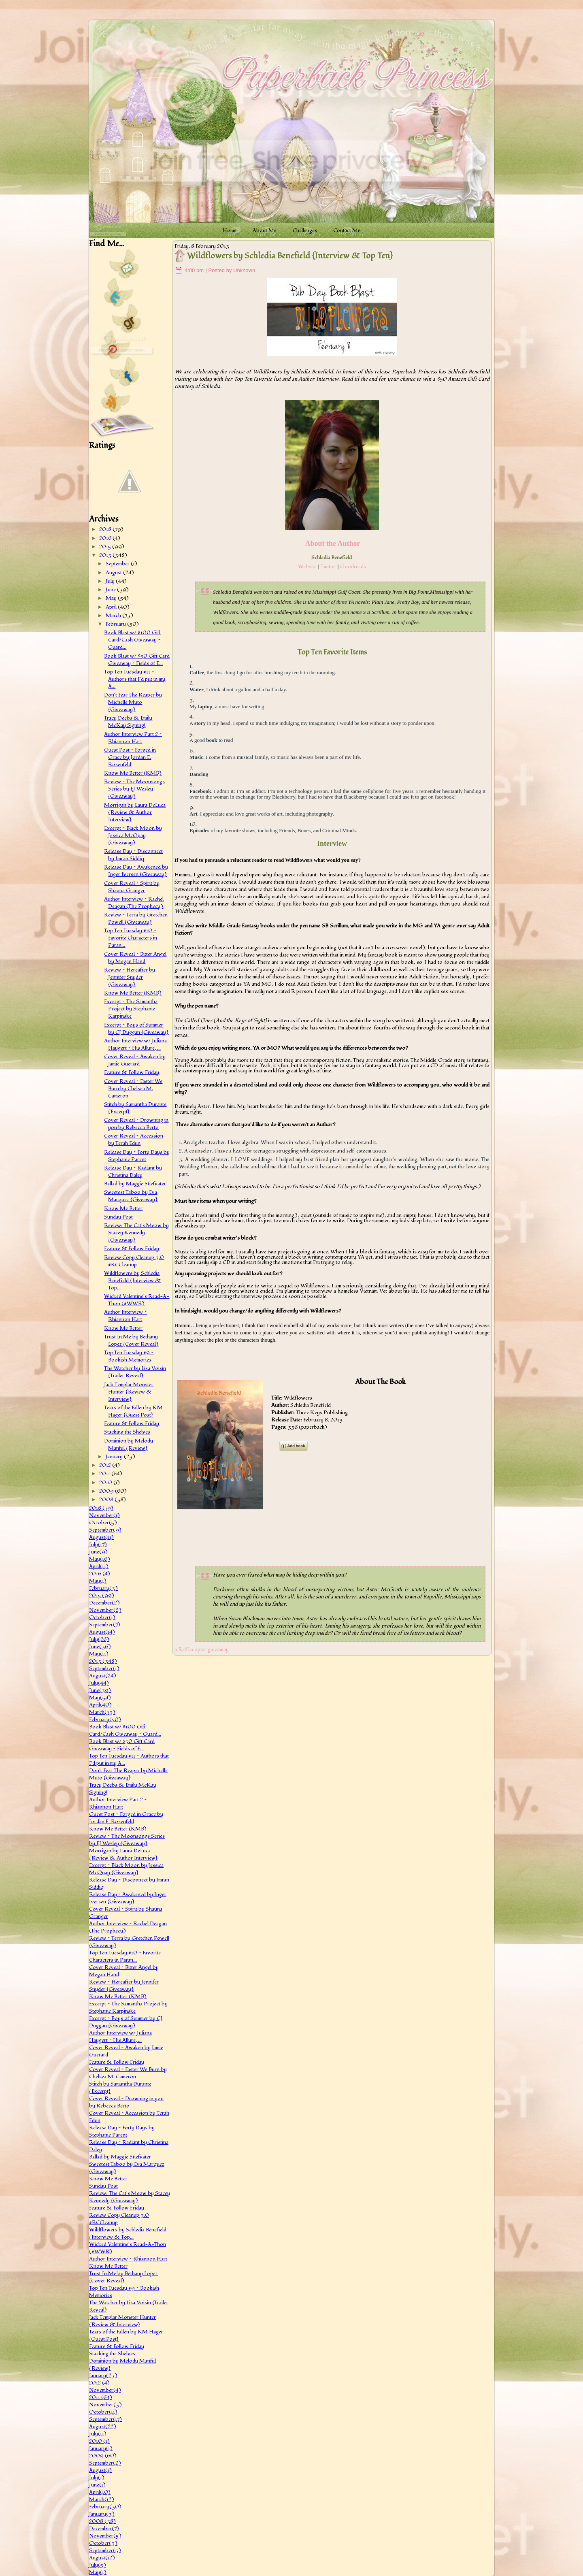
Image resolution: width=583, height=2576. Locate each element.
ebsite (310, 566)
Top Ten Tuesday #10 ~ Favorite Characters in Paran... (130, 938)
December (104, 1603)
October (103, 1522)
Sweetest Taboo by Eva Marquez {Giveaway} (130, 1196)
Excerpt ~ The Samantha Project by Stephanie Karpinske (130, 1009)
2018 (106, 529)
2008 (107, 1499)
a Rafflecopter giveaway (201, 1649)
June (111, 589)
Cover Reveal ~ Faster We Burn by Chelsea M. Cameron (133, 1088)
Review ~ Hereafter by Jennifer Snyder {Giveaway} (129, 977)
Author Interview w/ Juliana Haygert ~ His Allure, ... (135, 1044)
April (112, 607)
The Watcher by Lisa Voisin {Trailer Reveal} (135, 1372)
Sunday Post (118, 1217)
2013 (106, 555)
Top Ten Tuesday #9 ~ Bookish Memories (129, 1356)
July (111, 581)
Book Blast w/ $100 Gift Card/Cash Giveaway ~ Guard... (132, 640)
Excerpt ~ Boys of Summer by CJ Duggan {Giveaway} (136, 1028)
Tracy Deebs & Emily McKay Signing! (128, 721)
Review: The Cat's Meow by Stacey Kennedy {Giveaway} (136, 1233)
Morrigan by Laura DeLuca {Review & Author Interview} (135, 812)
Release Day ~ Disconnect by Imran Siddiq (133, 855)
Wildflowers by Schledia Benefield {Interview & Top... (132, 1280)
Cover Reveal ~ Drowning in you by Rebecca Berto (136, 1123)
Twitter (328, 566)
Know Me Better (123, 1208)
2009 (107, 1491)
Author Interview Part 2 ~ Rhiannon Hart (133, 738)
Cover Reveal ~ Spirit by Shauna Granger (132, 887)
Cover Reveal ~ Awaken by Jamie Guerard (135, 1060)
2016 (106, 538)
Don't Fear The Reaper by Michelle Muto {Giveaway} (133, 702)
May (112, 598)
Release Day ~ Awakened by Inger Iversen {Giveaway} (136, 870)
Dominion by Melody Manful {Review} (128, 1444)
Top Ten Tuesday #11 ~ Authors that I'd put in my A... (134, 679)
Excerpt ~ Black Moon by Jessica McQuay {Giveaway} (133, 835)
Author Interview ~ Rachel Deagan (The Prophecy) (134, 902)
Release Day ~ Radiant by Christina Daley (133, 1171)
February (116, 624)
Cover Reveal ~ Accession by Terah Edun (133, 1139)
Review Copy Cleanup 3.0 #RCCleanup (134, 1261)
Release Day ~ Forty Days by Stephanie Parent (137, 1155)
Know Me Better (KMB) (133, 773)
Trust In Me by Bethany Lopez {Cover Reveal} (131, 1340)
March (114, 615)
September (118, 563)
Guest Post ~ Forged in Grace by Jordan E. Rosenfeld (130, 757)
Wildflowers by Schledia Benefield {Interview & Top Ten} (290, 256)
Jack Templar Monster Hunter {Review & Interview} (128, 1392)
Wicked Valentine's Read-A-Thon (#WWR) (136, 1300)
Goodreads (353, 566)
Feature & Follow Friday (131, 1072)
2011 (105, 1473)
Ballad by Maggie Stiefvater (135, 1183)
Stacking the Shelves (127, 1432)
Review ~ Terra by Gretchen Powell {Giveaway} (136, 918)
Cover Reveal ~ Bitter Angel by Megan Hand (135, 957)
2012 (105, 1465)
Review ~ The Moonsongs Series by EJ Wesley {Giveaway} (134, 789)
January (115, 1456)
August (114, 572)
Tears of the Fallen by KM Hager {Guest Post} (133, 1411)
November (104, 1515)
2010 (106, 1482)
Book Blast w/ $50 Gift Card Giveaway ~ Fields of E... (137, 659)
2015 (105, 546)
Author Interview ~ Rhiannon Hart (125, 1315)
